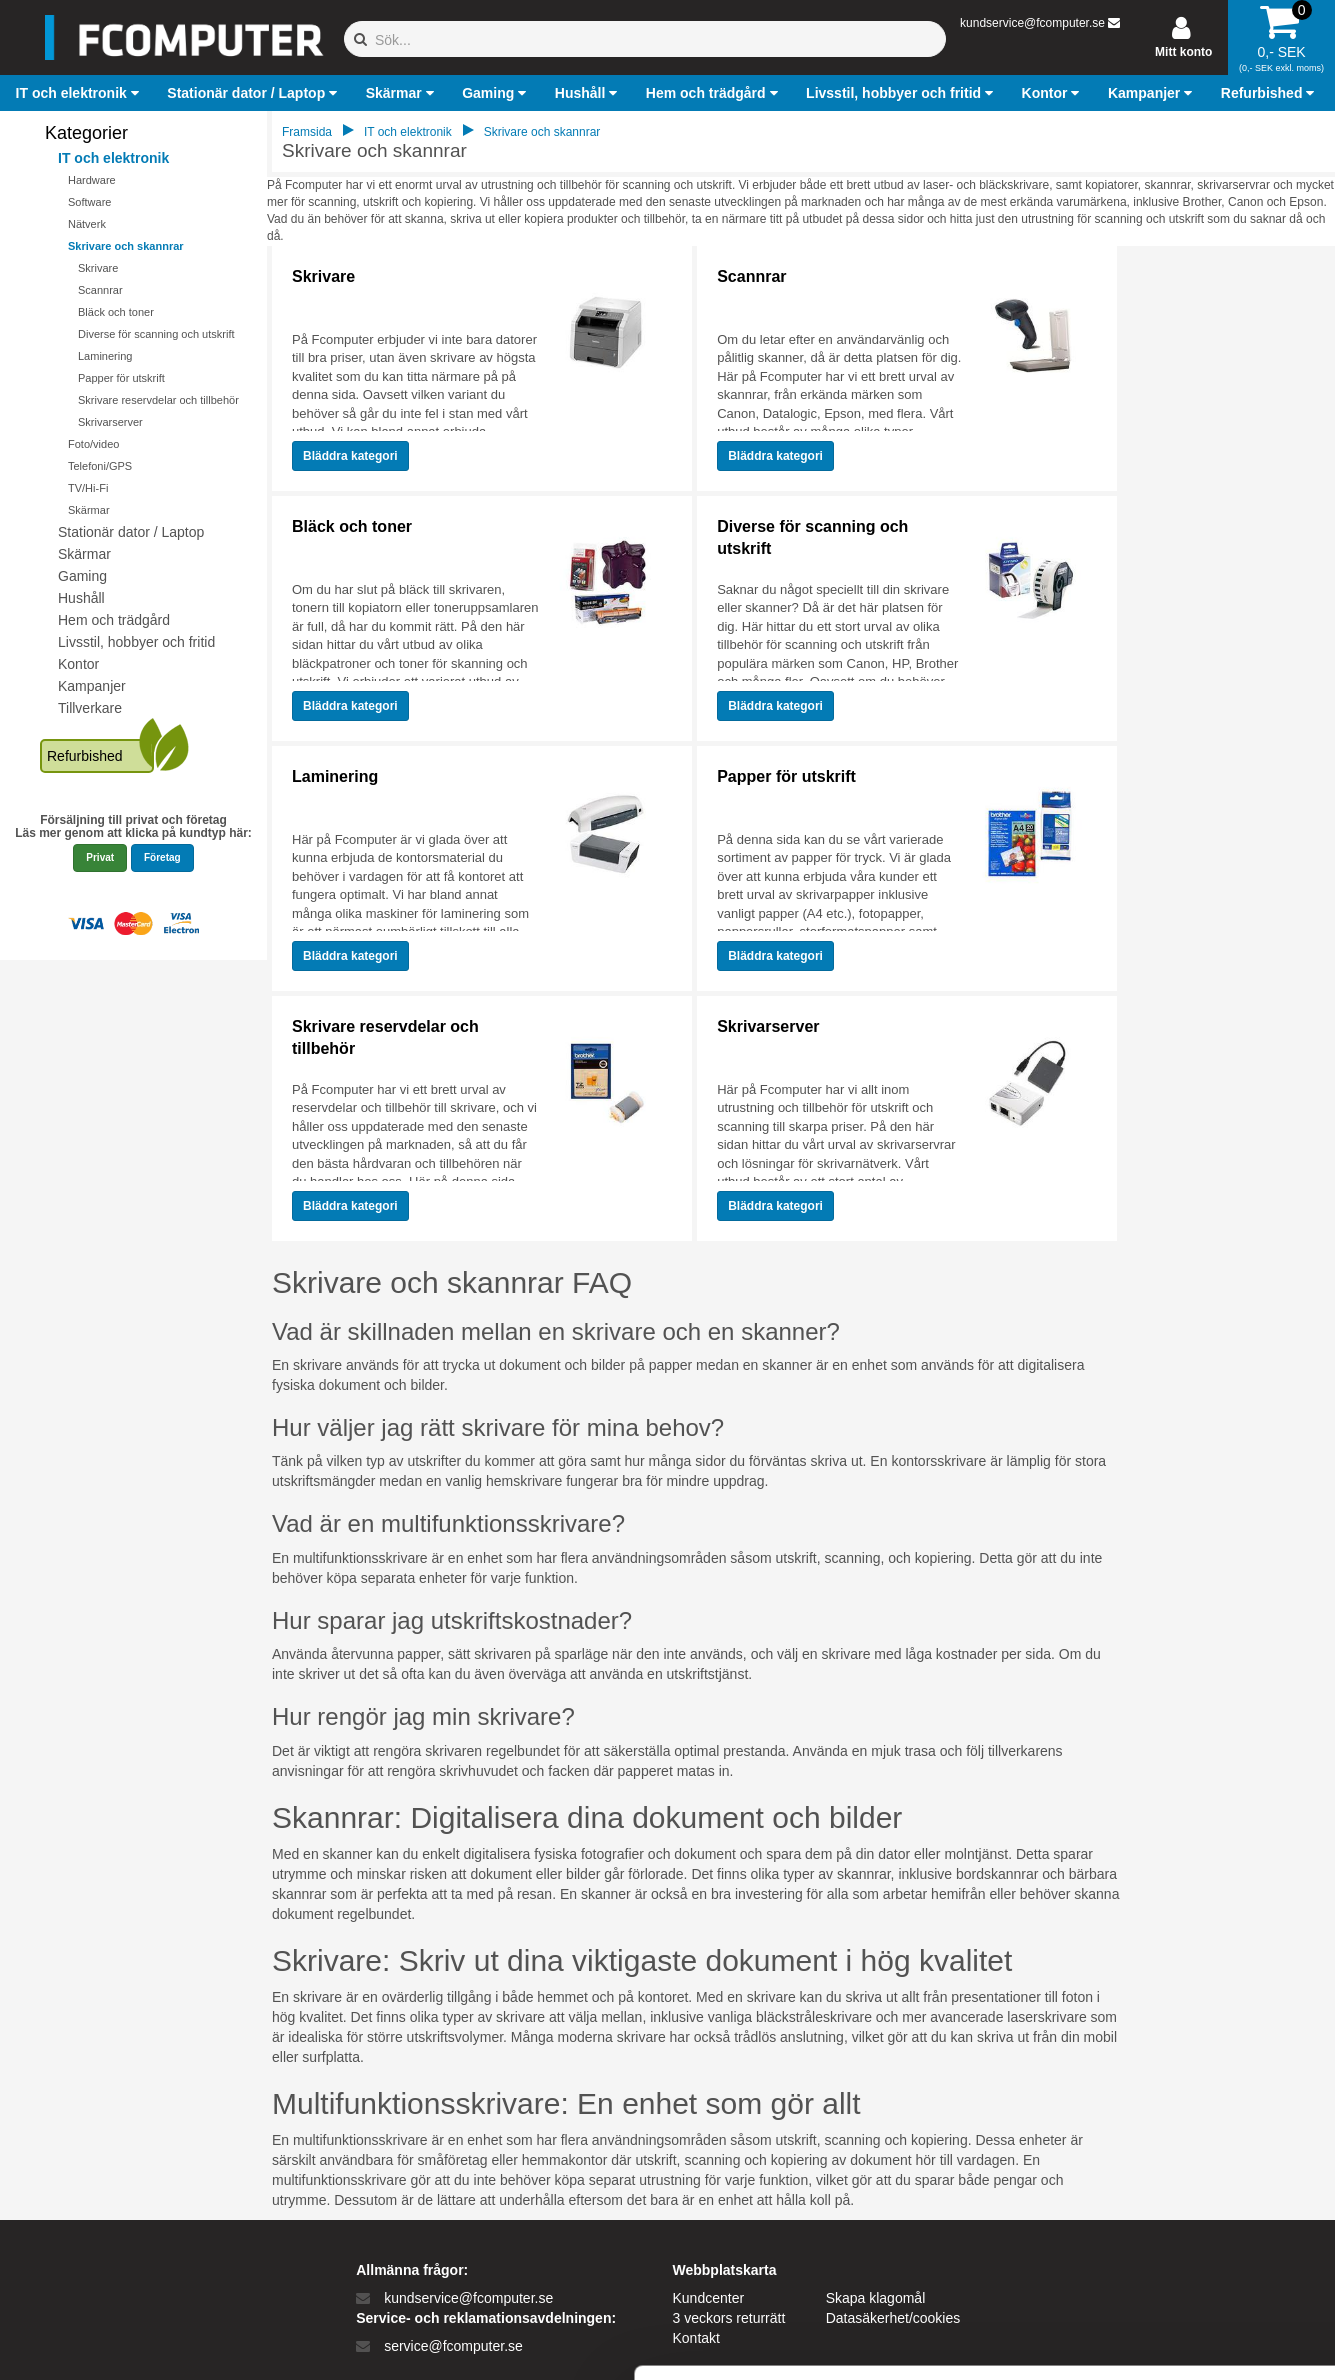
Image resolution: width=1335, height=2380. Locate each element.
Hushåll (81, 598)
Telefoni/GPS (100, 466)
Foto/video (93, 444)
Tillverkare (90, 708)
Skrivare (98, 268)
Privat (100, 857)
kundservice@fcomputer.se (1032, 23)
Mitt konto (1183, 52)
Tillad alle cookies (1168, 2143)
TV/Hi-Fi (88, 488)
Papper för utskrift (121, 378)
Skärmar (89, 510)
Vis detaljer (1039, 2340)
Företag (162, 857)
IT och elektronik (113, 158)
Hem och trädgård (114, 620)
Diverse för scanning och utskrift (156, 334)
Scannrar (100, 290)
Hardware (92, 180)
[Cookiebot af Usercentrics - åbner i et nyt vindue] (129, 2341)
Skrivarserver (110, 422)
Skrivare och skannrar (126, 246)
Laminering (105, 356)
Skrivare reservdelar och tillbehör (158, 400)
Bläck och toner (116, 312)
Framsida (307, 132)
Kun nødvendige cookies (1168, 2209)
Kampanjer (92, 686)
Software (89, 202)
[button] (80, 93)
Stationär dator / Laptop (131, 532)
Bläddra (350, 456)
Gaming (82, 576)
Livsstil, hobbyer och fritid (136, 642)
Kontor (78, 664)
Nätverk (87, 224)
